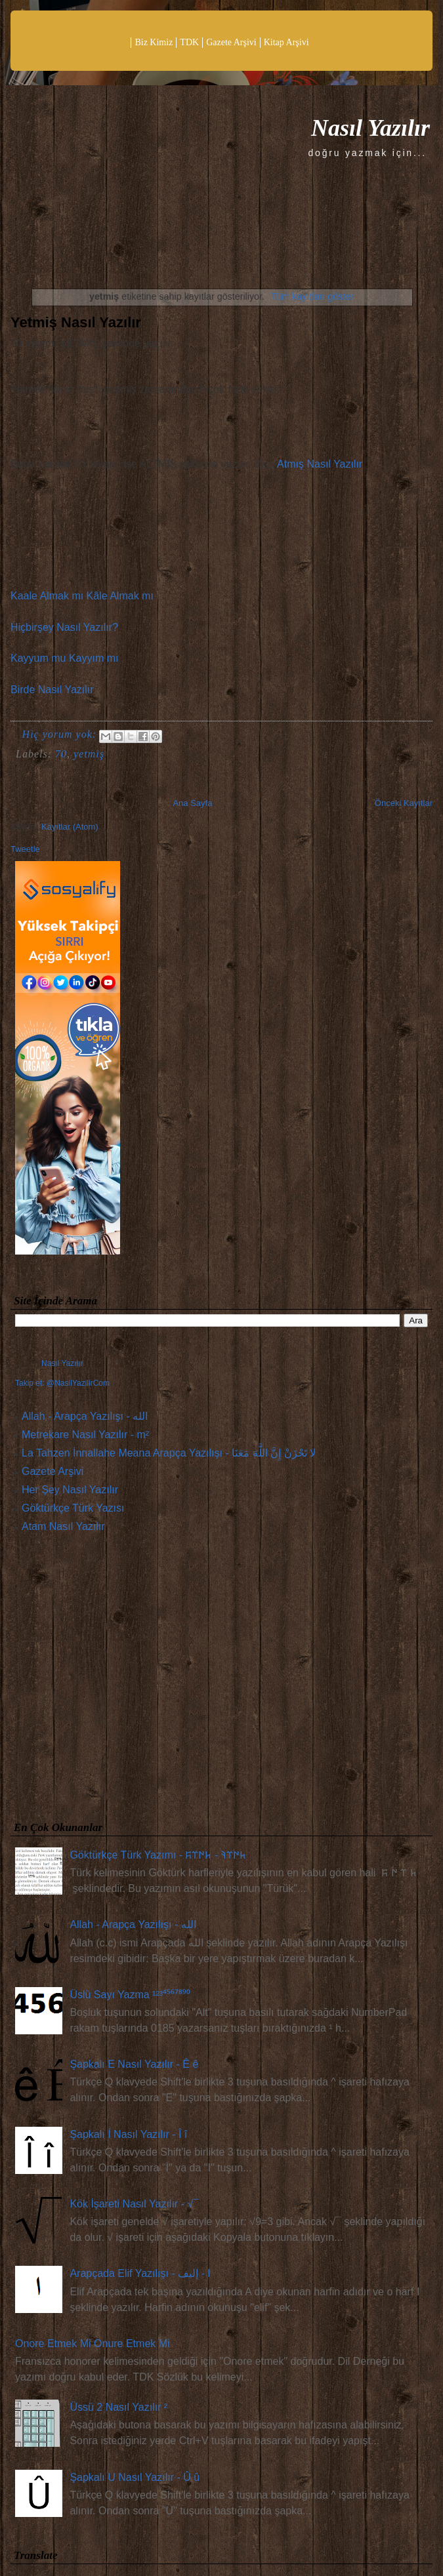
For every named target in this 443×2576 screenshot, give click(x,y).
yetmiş (89, 753)
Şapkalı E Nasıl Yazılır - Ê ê (134, 2064)
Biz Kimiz (154, 42)
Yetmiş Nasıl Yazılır (76, 322)
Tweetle (25, 849)
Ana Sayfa (192, 803)
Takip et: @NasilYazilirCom (62, 1383)
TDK (189, 42)
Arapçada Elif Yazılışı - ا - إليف (140, 2273)
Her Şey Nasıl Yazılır (70, 1489)
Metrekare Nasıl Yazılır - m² (85, 1434)
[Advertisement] (221, 1680)
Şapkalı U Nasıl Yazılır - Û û (135, 2477)
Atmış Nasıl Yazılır (319, 464)
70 (61, 753)
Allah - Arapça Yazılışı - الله (85, 1416)
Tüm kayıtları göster (312, 296)
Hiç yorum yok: (61, 734)
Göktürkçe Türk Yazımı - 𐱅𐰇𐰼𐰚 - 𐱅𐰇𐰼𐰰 (157, 1855)
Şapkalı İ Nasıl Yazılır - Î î (128, 2134)
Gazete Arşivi (231, 42)
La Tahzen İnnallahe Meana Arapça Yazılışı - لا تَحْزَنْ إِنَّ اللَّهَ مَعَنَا (169, 1453)
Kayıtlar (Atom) (69, 827)
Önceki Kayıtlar (403, 803)
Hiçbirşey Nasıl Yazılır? (64, 627)
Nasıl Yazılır (370, 128)
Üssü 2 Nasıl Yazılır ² (118, 2407)
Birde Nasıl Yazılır (52, 689)
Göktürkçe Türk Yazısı (73, 1508)
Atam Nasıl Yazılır (63, 1526)
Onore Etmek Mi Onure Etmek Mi (92, 2343)
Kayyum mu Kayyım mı (64, 658)
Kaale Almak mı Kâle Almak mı (82, 595)
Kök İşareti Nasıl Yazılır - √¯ (134, 2203)
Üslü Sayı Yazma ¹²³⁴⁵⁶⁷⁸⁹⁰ (130, 1994)
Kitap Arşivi (286, 42)
